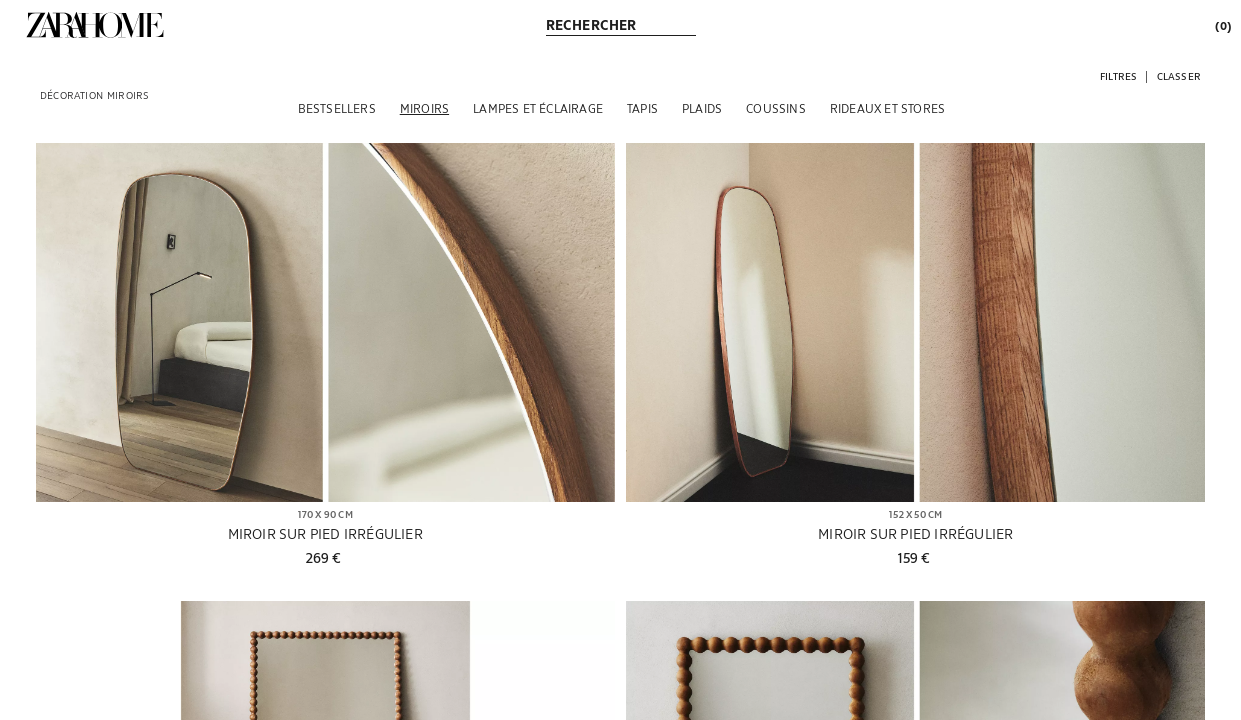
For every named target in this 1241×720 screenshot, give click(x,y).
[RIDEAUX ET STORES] (887, 108)
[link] (95, 25)
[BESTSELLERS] (337, 108)
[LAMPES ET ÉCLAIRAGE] (538, 108)
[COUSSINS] (776, 108)
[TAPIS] (642, 108)
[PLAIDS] (702, 108)
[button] (1118, 75)
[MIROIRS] (424, 108)
